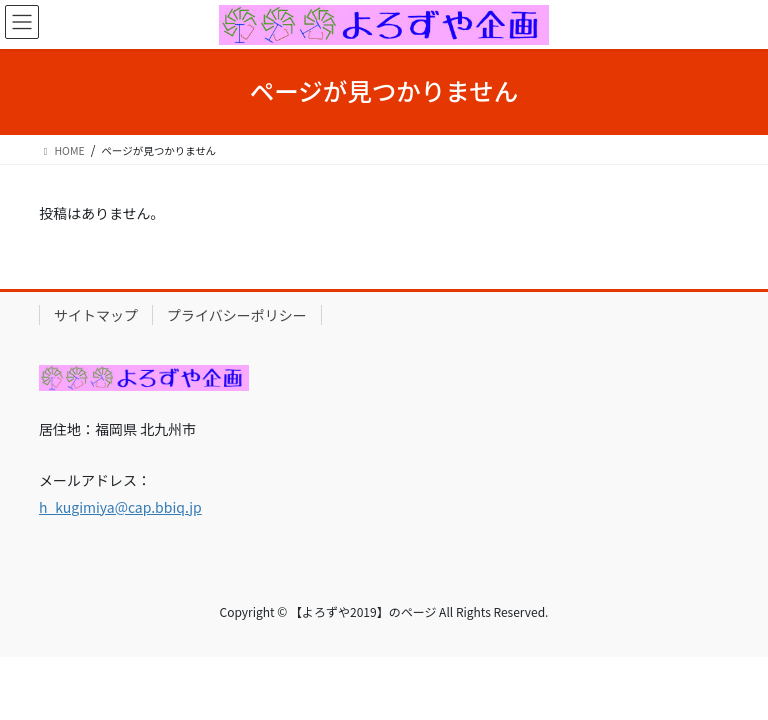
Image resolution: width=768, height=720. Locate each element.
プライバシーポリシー (237, 315)
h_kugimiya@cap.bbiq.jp (120, 507)
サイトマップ (96, 315)
